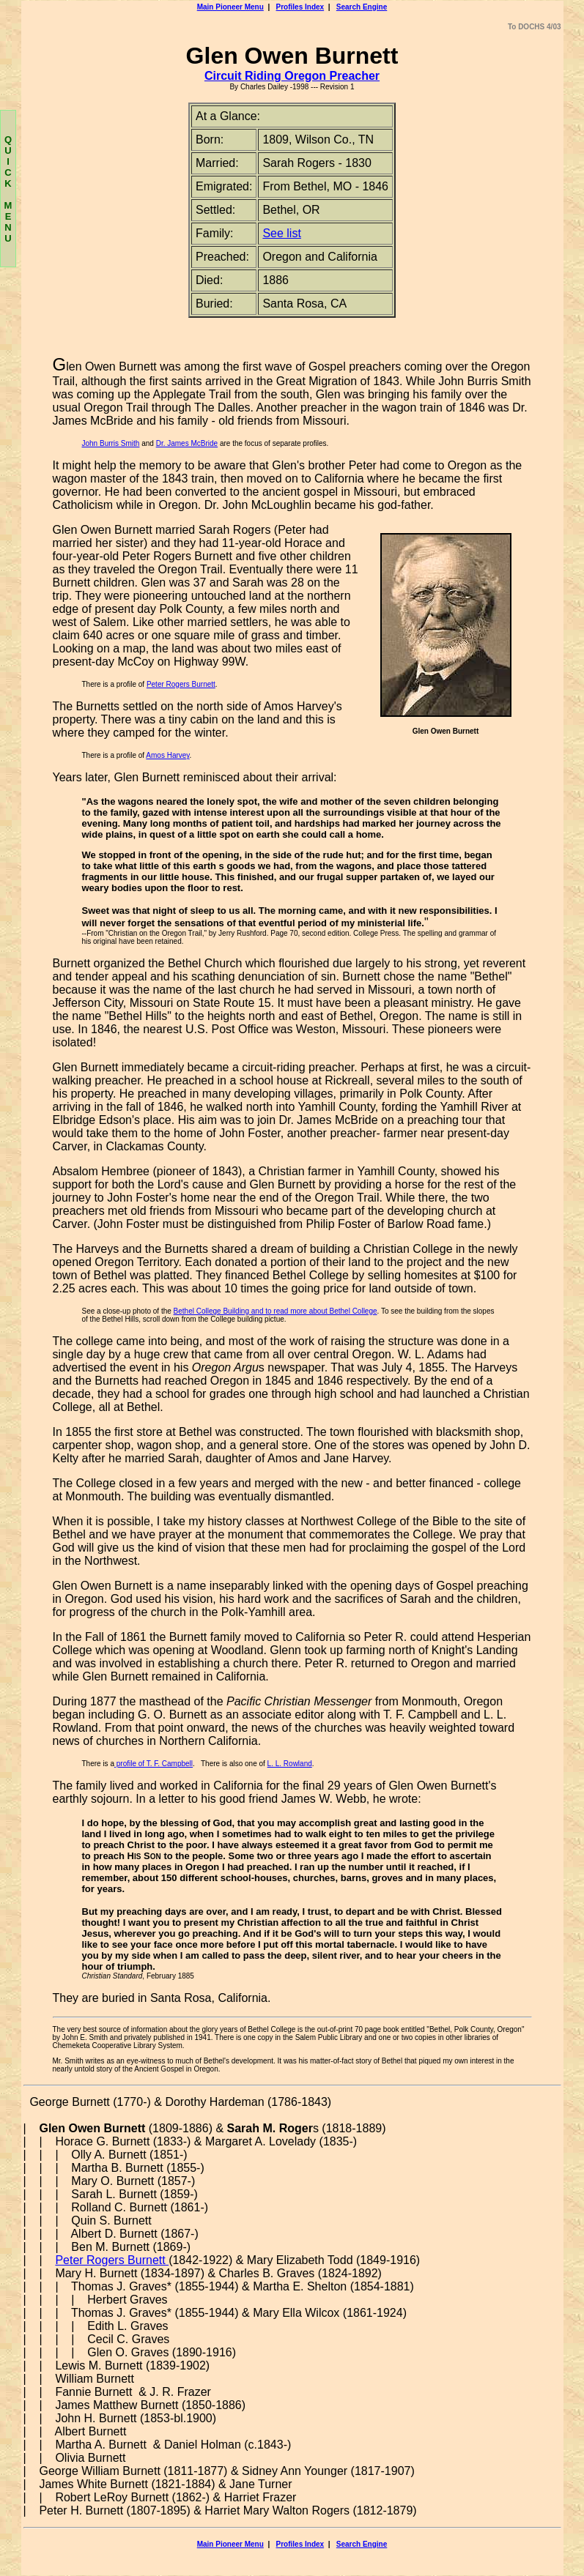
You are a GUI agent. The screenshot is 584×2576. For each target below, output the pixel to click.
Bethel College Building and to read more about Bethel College (275, 1311)
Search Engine (361, 7)
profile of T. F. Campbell (153, 1764)
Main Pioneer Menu (230, 7)
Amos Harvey (167, 755)
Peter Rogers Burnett (181, 684)
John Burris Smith (111, 443)
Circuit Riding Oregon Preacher (292, 76)
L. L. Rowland (289, 1764)
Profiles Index (300, 7)
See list (281, 233)
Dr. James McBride (187, 443)
